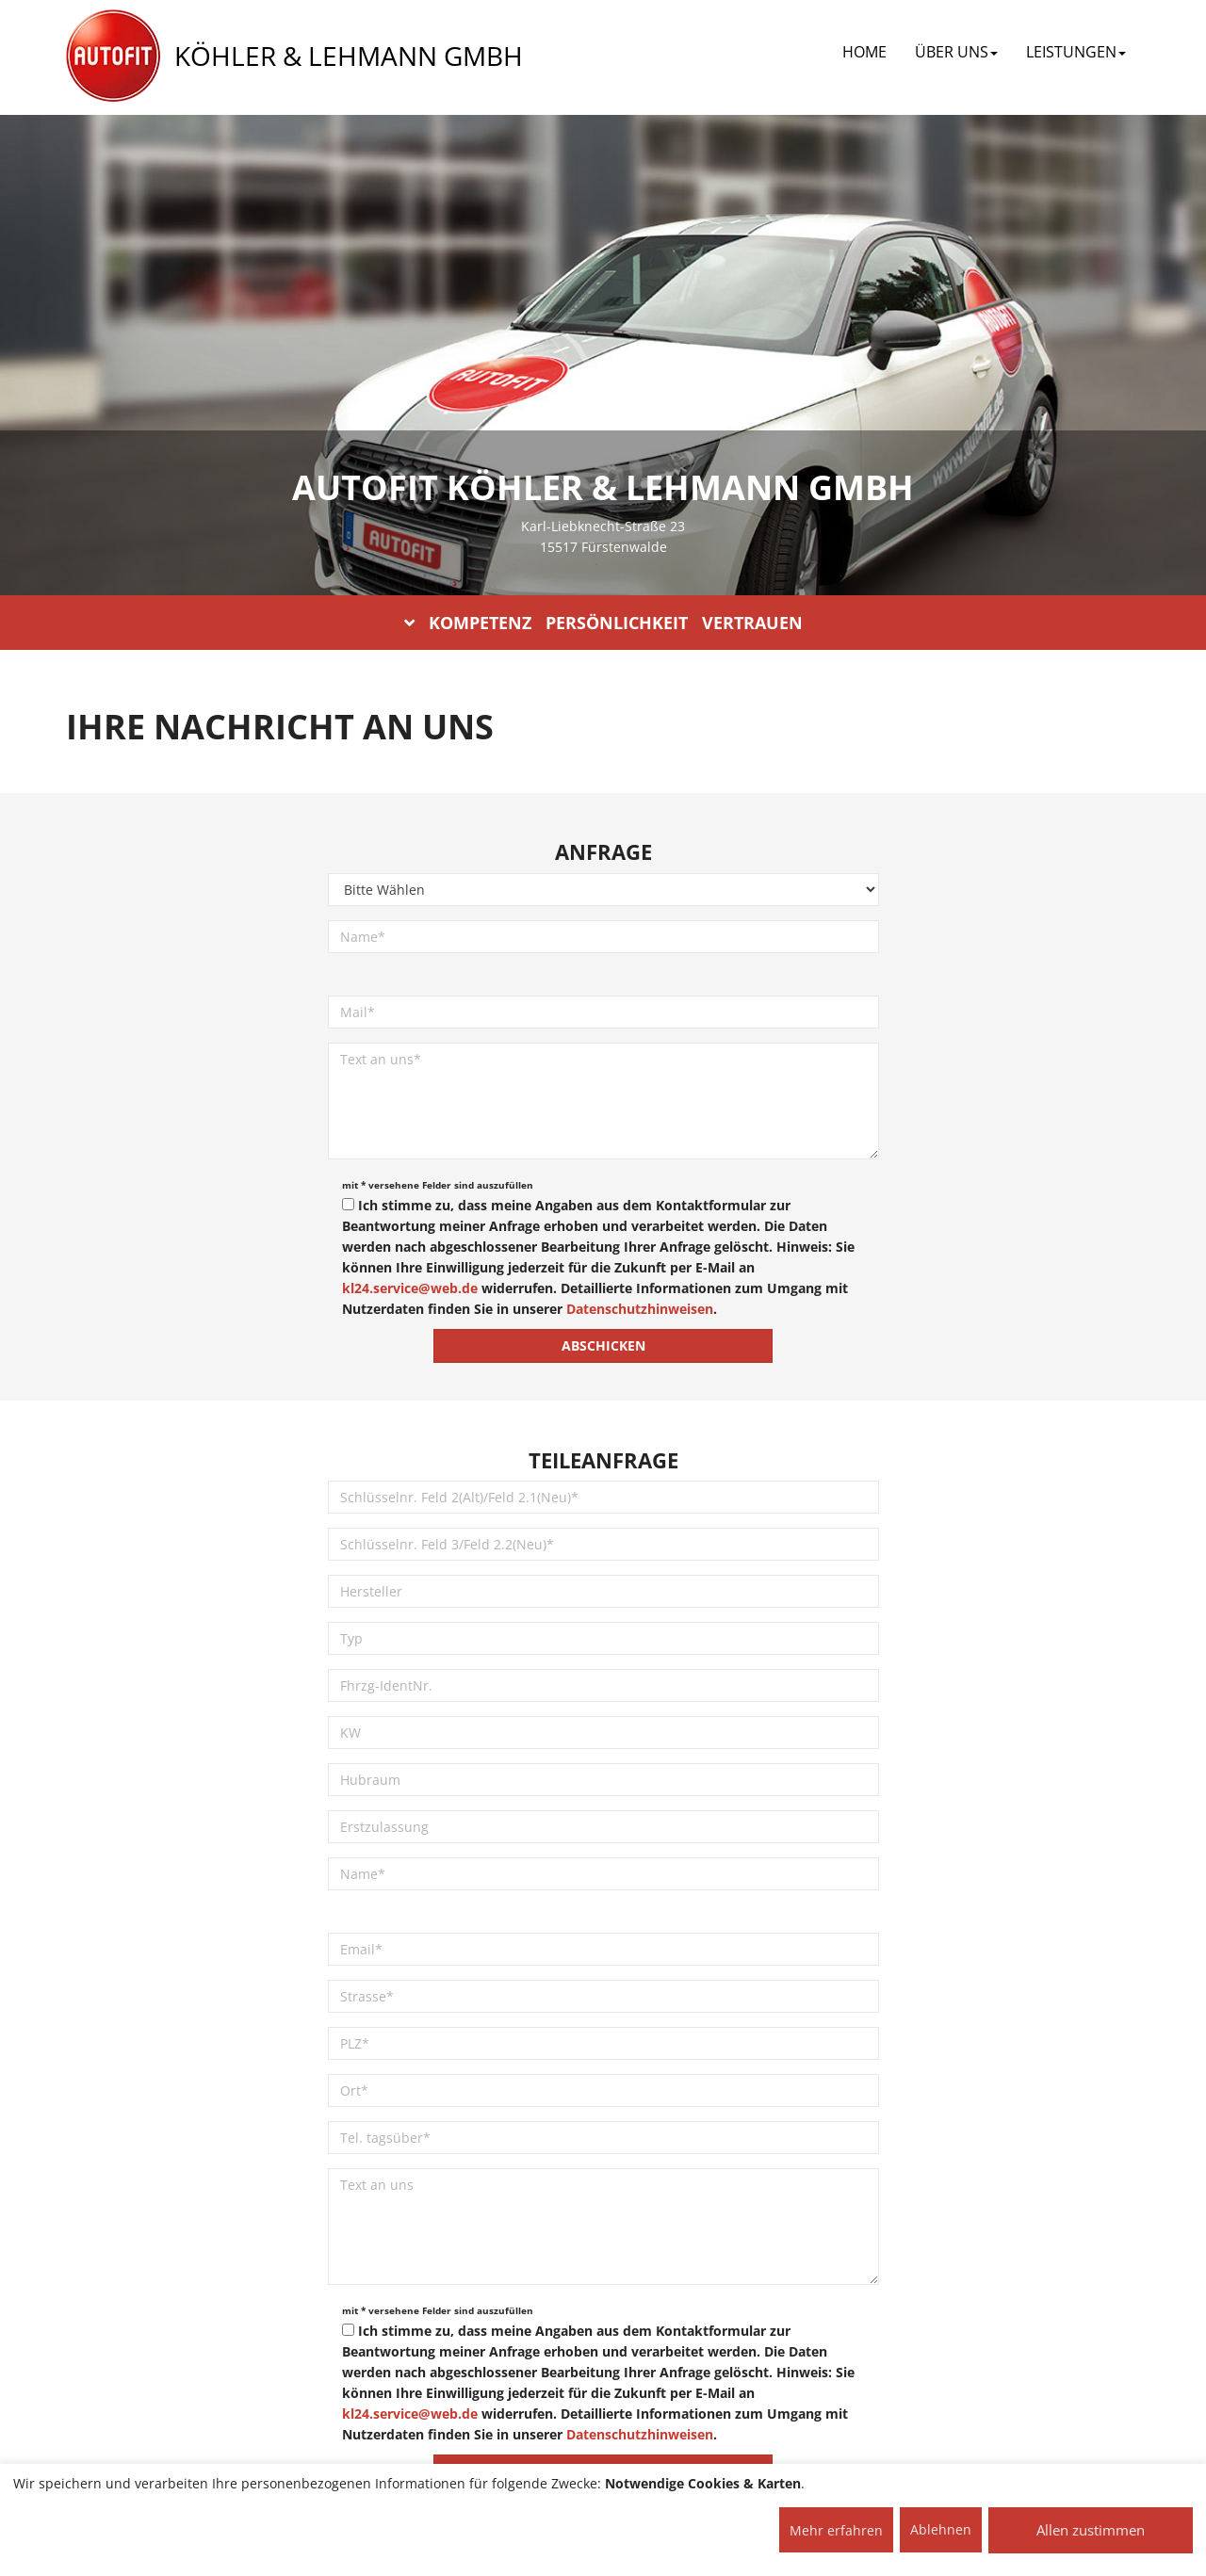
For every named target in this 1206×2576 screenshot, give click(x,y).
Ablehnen (940, 2529)
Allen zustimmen (1090, 2529)
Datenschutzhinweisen (639, 1309)
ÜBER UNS (956, 51)
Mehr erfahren (836, 2530)
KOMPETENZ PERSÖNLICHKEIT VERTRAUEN (603, 622)
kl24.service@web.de (410, 1288)
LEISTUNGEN (1076, 51)
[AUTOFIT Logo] (113, 56)
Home (864, 51)
